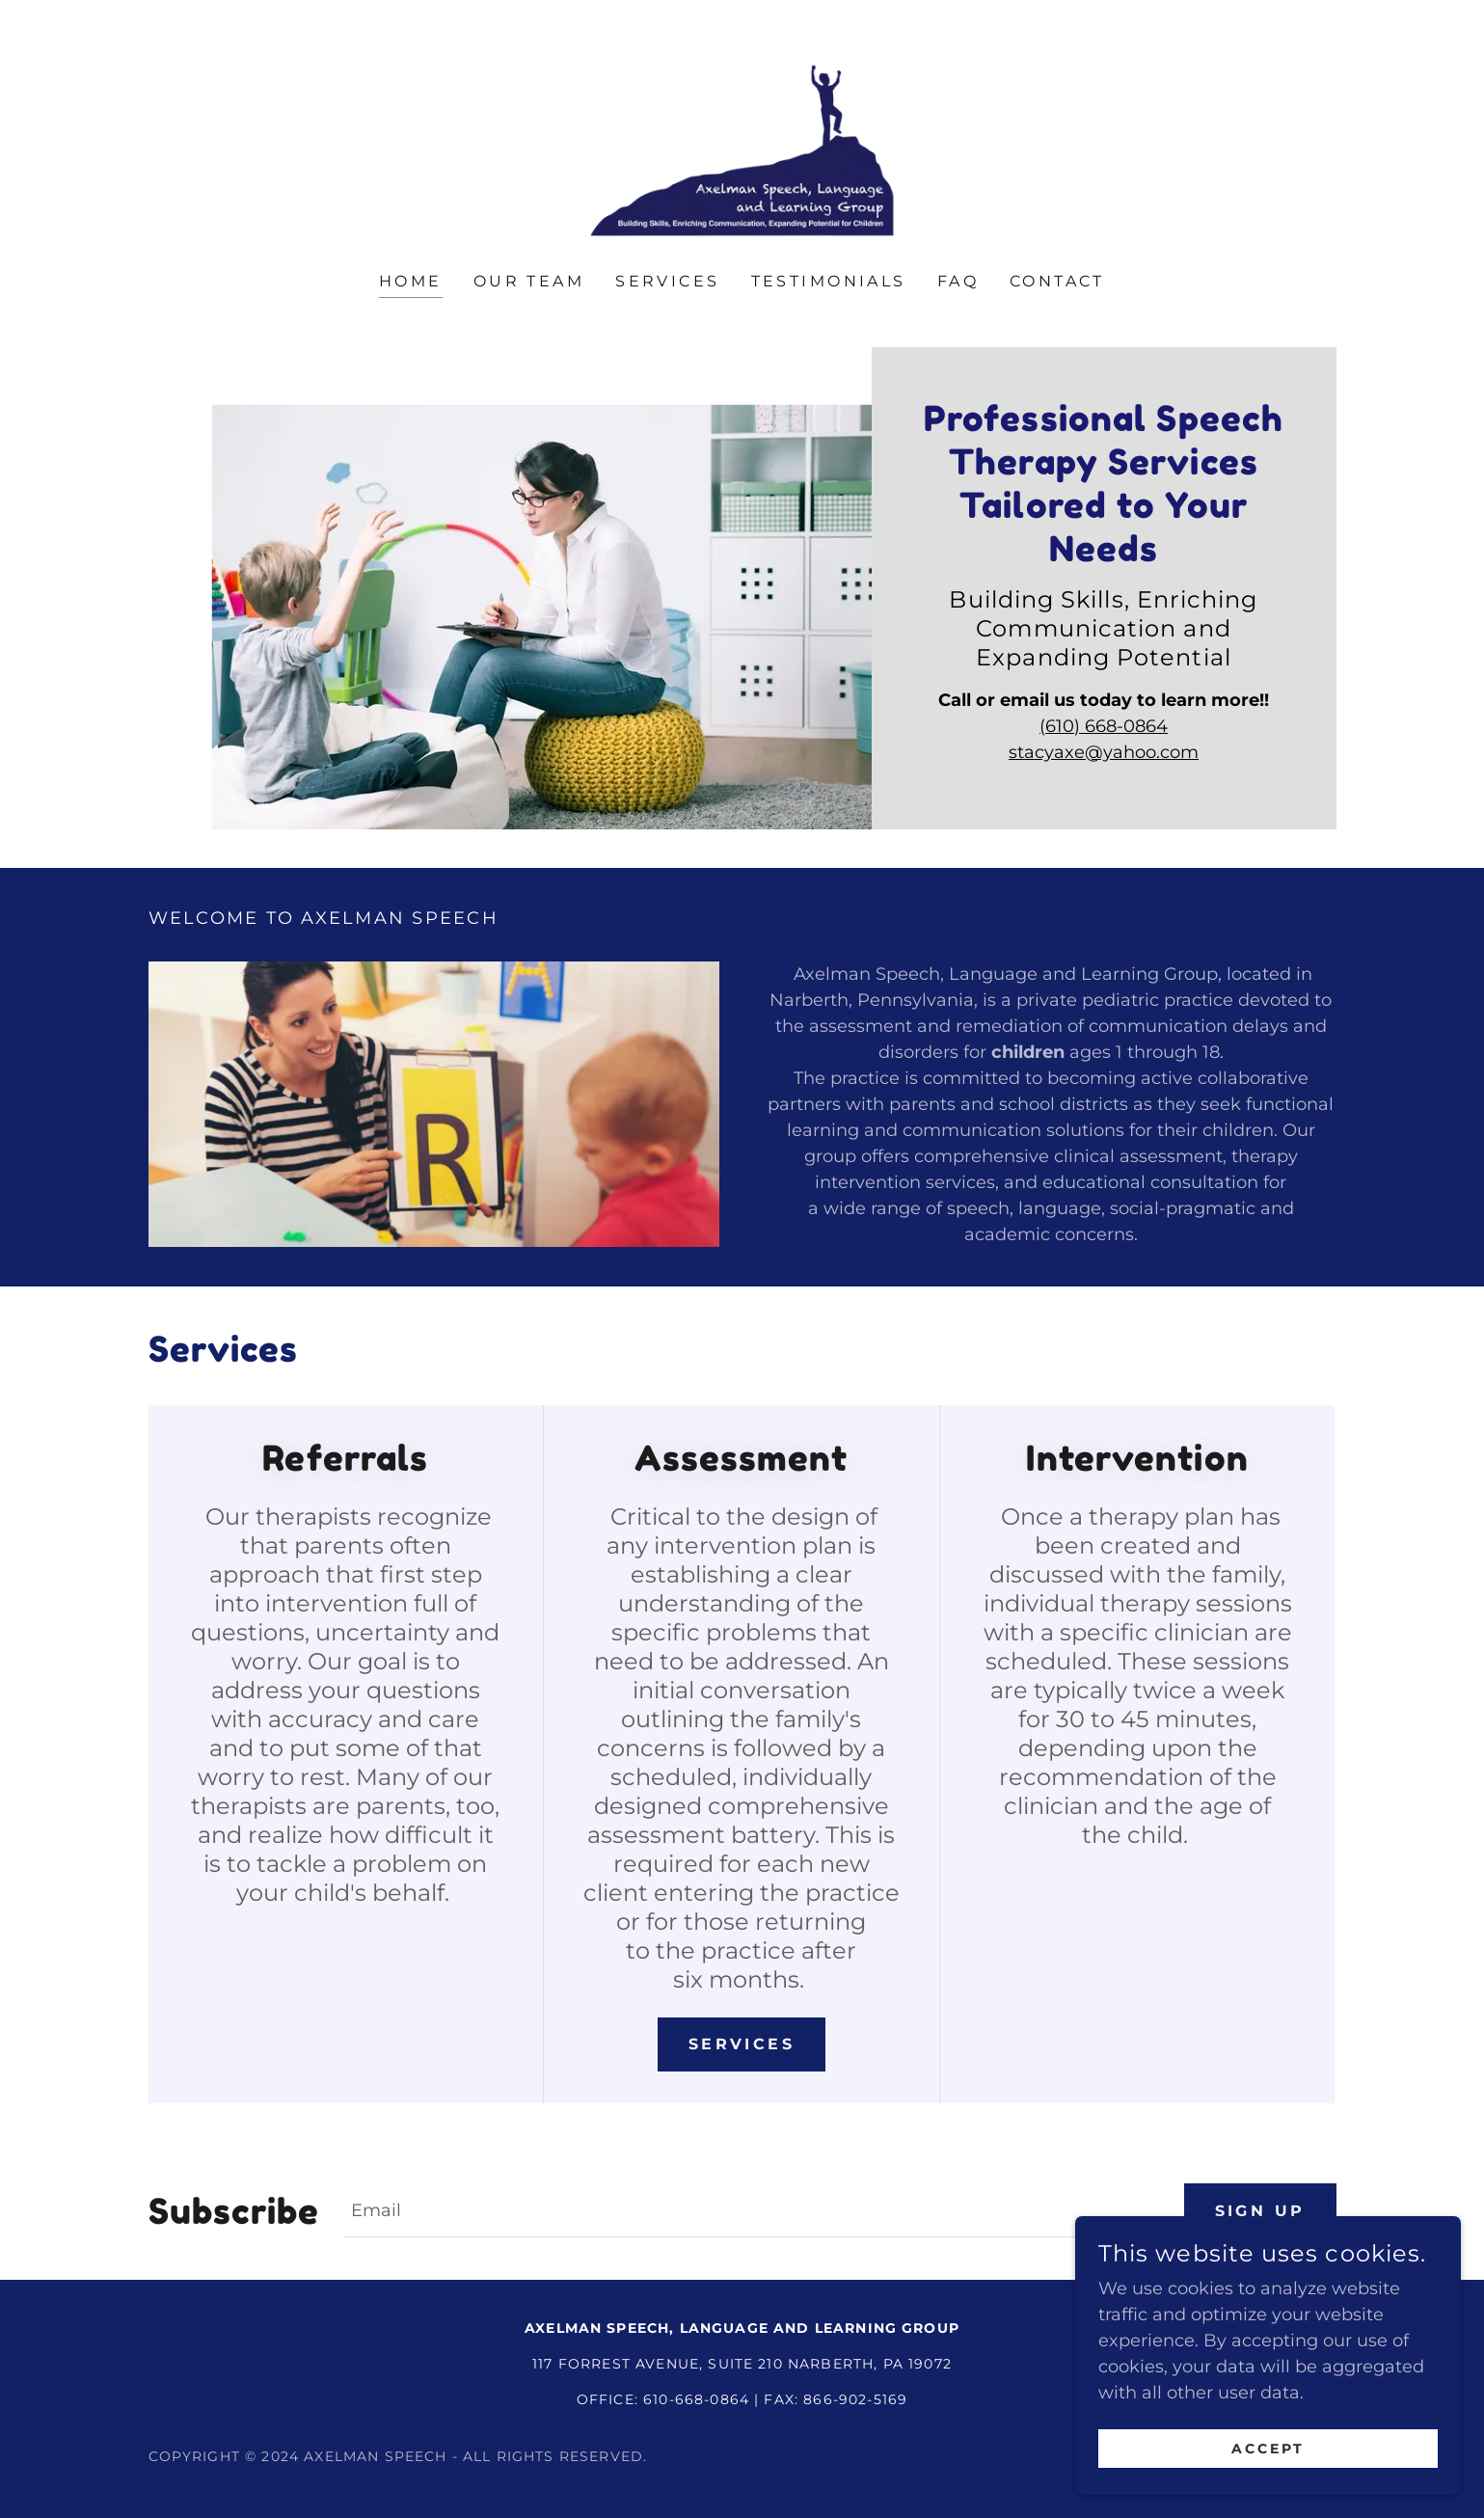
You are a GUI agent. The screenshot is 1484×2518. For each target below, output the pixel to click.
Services (741, 2044)
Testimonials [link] (828, 281)
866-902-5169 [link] (855, 2400)
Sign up (1260, 2211)
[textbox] (752, 2211)
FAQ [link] (958, 281)
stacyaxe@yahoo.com (1104, 752)
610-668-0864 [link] (696, 2400)
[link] (742, 149)
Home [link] (411, 281)
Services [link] (667, 281)
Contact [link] (1057, 281)
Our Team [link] (528, 281)
